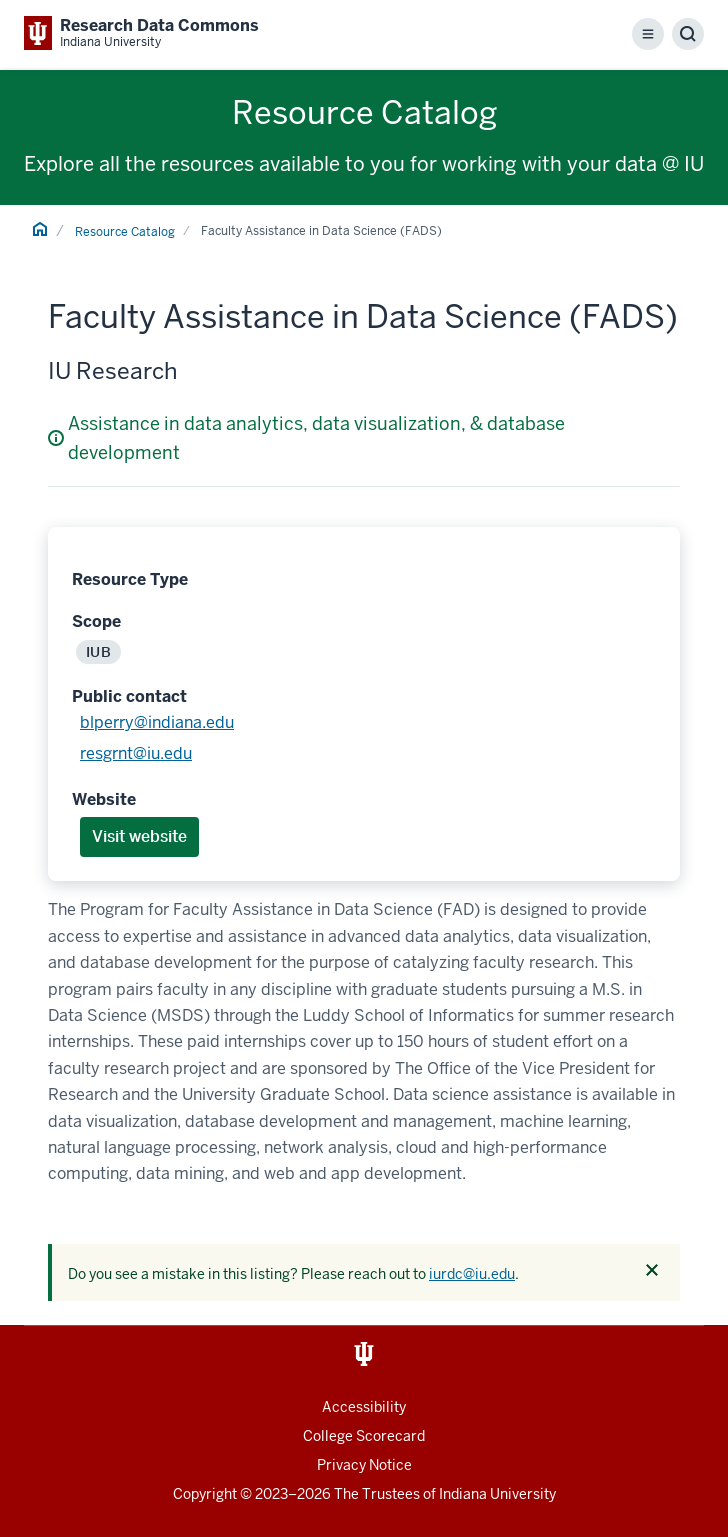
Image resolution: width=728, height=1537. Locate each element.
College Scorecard (364, 1436)
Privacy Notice (364, 1465)
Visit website (139, 836)
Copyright (205, 1494)
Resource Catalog (125, 232)
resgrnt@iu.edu (136, 753)
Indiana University (497, 1494)
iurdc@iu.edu (472, 1274)
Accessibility (364, 1407)
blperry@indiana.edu (157, 722)
